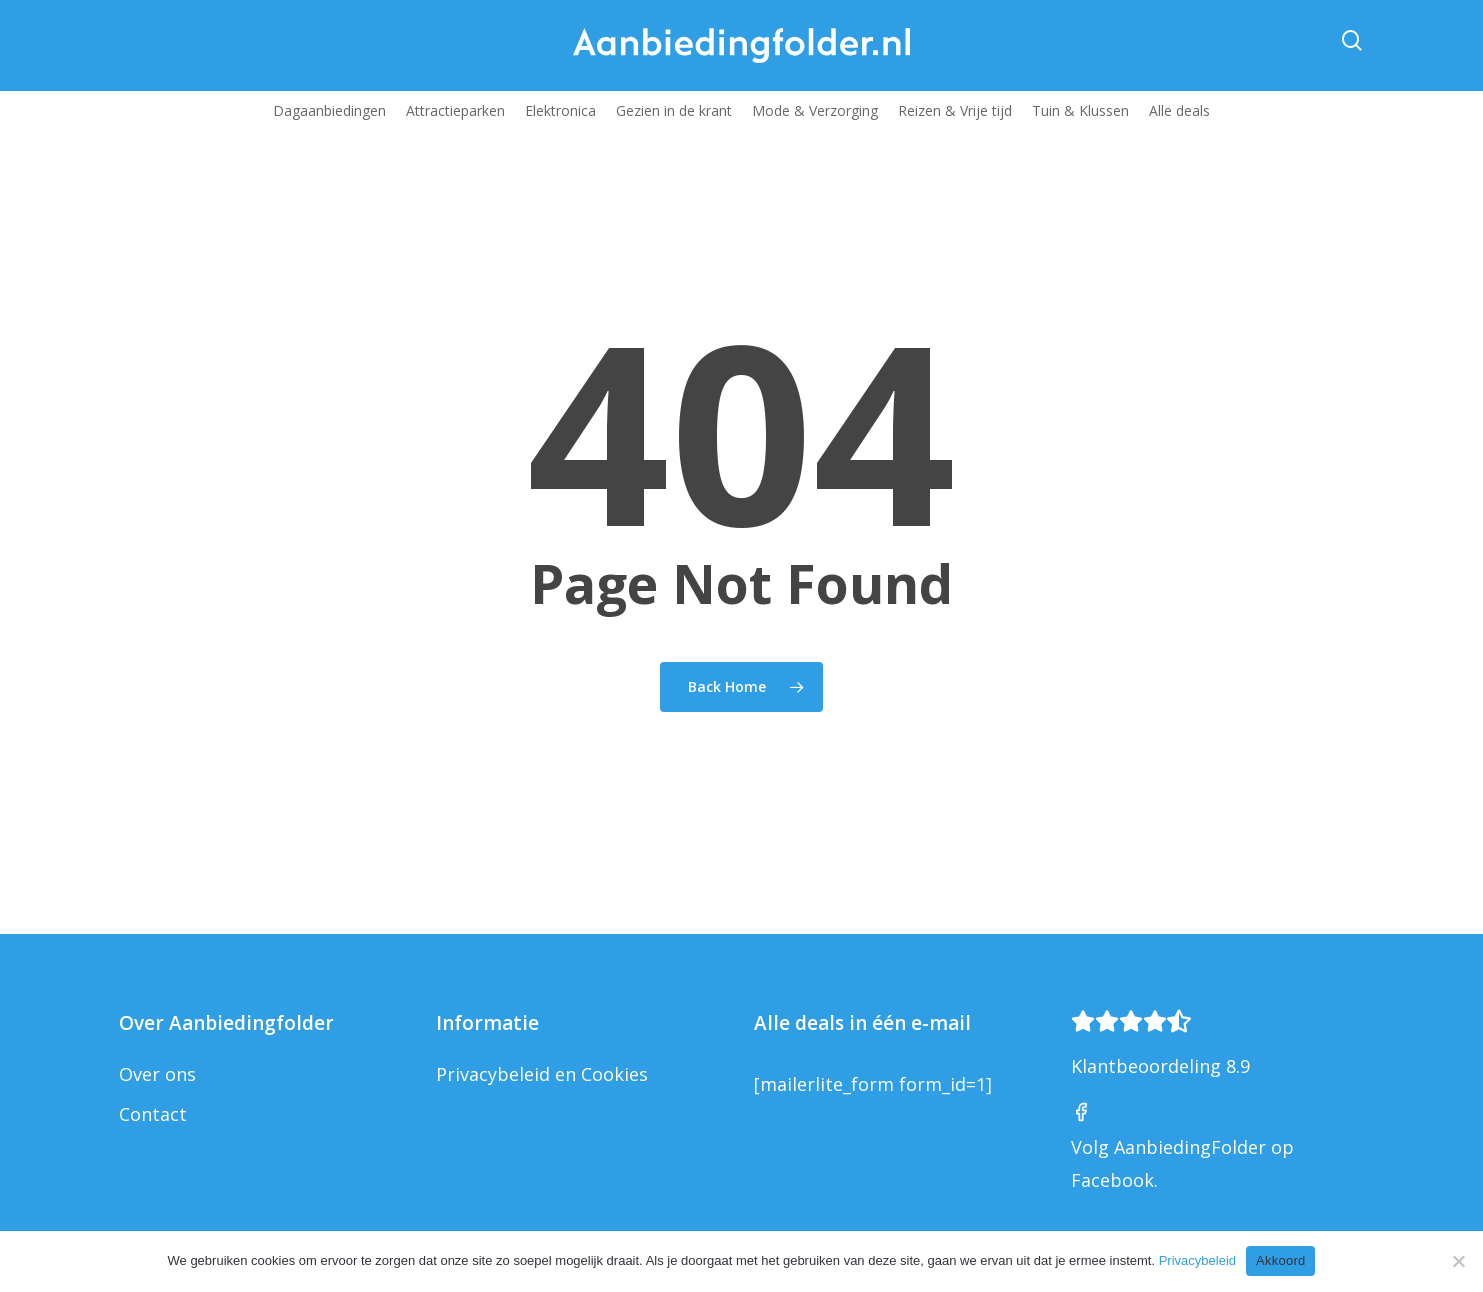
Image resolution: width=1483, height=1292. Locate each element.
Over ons (157, 1074)
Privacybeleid (1197, 1260)
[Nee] (1458, 1261)
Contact (153, 1114)
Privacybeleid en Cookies (542, 1074)
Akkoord (1280, 1260)
